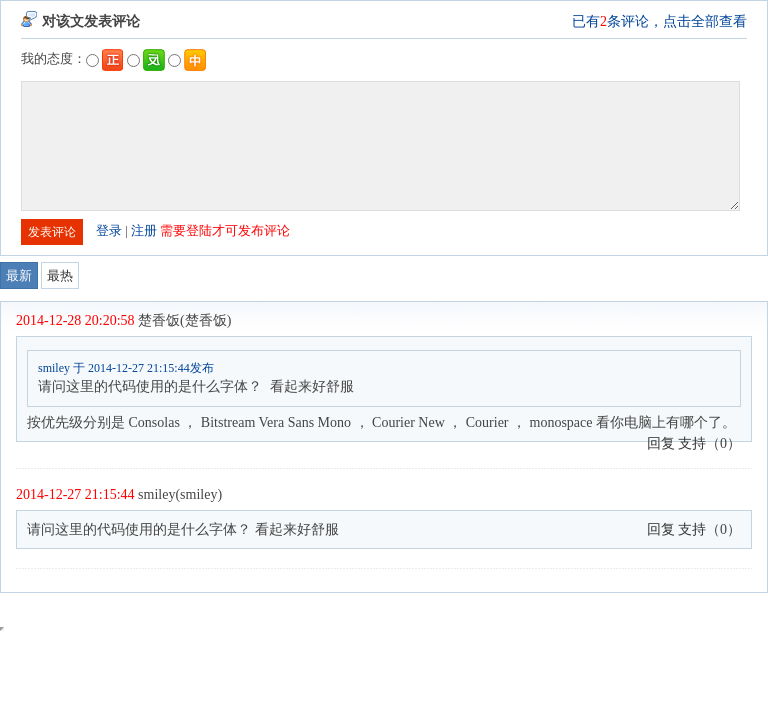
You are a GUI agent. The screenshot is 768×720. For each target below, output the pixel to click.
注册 (144, 230)
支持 (692, 443)
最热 (60, 275)
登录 (109, 230)
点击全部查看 (705, 21)
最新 (19, 275)
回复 (661, 443)
